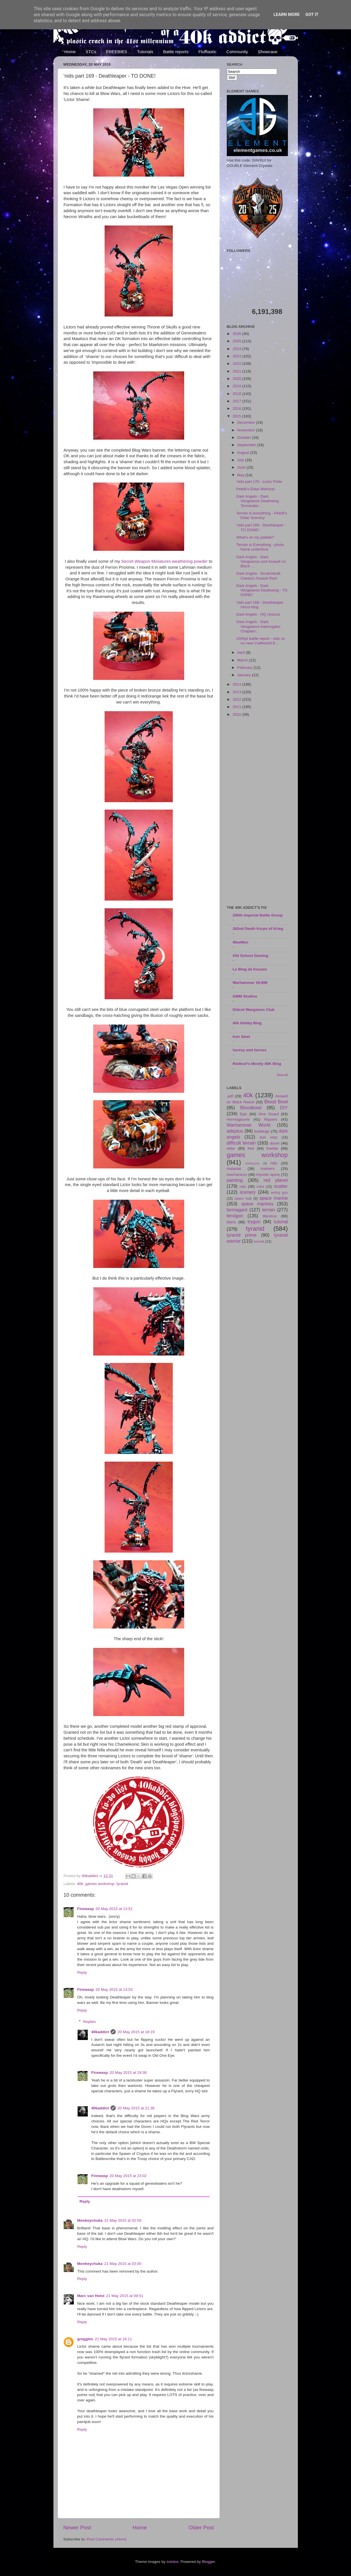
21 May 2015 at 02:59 (123, 2220)
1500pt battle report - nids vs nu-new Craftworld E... (260, 640)
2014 (237, 684)
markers (268, 1168)
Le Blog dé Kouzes (250, 969)
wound (259, 1241)
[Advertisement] (257, 811)
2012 (237, 699)
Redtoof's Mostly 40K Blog (257, 1064)
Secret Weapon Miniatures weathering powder (164, 561)
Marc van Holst (91, 2296)
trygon (254, 1221)
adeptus (235, 1130)
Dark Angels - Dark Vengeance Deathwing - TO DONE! (261, 590)
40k (80, 1884)
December (246, 422)
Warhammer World (249, 1124)
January (244, 675)
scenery (248, 1192)
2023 (237, 356)
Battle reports (175, 51)
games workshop (99, 1884)
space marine (273, 1198)
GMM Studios (245, 996)
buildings (261, 1131)
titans (231, 1222)
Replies (89, 2022)
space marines (257, 1203)
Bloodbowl (250, 1107)
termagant (237, 1209)
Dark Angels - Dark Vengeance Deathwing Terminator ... (257, 501)
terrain (268, 1209)
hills (274, 1163)
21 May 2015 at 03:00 (123, 2263)
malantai (234, 1168)
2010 (237, 714)
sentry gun (279, 1193)
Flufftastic (207, 51)
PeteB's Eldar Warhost (255, 489)
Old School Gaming (250, 955)
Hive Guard (268, 1114)
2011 (237, 707)
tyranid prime (242, 1235)
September (247, 445)
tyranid (122, 1884)
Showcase (267, 51)
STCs (91, 51)
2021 (237, 371)
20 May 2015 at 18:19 (136, 2032)
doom (274, 1143)
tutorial (281, 1221)
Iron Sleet (241, 1036)
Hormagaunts (238, 1119)
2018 (237, 394)
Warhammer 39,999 (250, 982)
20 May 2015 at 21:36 (136, 2108)
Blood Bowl (276, 1101)
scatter (281, 1186)
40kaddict (100, 2032)
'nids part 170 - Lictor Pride (259, 481)
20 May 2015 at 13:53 (114, 1989)
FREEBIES (116, 51)
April (241, 652)
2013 (237, 692)
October (244, 437)
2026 (237, 334)
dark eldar (268, 1137)
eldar (231, 1148)
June (242, 467)
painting (235, 1180)
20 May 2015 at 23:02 (128, 2176)
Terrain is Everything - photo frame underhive (260, 547)
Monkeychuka (90, 2220)
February (245, 667)
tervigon (235, 1215)
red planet (275, 1180)
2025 (237, 341)
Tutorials (145, 51)
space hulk (243, 1199)
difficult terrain (241, 1142)
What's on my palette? (255, 537)
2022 (237, 363)
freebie (272, 1148)
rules (260, 1187)
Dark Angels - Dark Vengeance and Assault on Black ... (261, 561)
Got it (311, 14)
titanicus (270, 1216)
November (246, 430)
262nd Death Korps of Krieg (258, 928)
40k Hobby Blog (247, 1023)
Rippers (270, 1119)
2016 (237, 408)
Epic (243, 1114)
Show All (282, 1075)
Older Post (201, 2528)
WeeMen (240, 942)
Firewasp (85, 1909)
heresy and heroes (250, 1050)
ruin (243, 1186)
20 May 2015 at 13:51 (114, 1909)
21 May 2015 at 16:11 (113, 2339)
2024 (237, 349)
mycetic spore (268, 1174)
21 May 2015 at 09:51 (125, 2296)
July (241, 460)
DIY (284, 1107)
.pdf (230, 1096)
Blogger (208, 2562)
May (241, 475)
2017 (237, 401)
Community (237, 51)
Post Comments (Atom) (106, 2539)
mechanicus (237, 1174)
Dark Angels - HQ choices (258, 614)
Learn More (286, 14)
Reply (82, 1972)
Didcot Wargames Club (254, 1009)
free (251, 1148)
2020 (237, 378)
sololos (172, 2562)
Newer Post (77, 2528)
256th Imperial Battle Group (258, 915)
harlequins (253, 1163)
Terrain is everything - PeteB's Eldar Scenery (261, 515)
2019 (237, 386)
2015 (237, 416)
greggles (85, 2339)
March (243, 660)
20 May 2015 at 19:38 (128, 2072)
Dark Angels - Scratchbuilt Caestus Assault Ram (258, 575)
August (243, 452)
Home (70, 51)
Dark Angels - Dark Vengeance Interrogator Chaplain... (258, 626)
